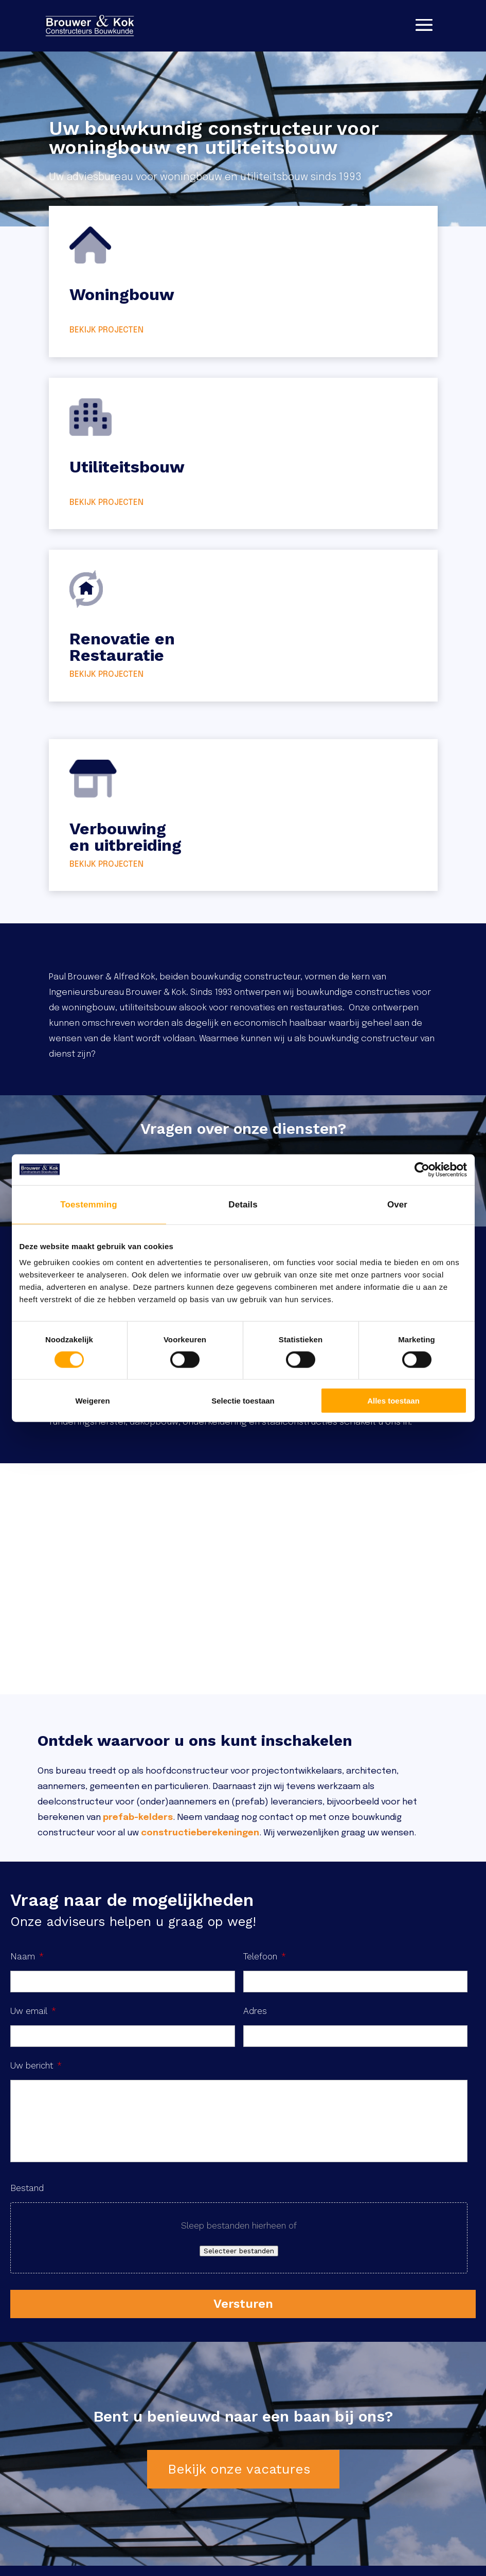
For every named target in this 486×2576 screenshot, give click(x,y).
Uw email (33, 2011)
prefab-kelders (138, 1817)
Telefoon (264, 1956)
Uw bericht (36, 2065)
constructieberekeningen (200, 1833)
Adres (255, 2011)
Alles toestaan (393, 1400)
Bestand (27, 2188)
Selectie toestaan (243, 1400)
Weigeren (92, 1400)
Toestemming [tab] (88, 1204)
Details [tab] (242, 1204)
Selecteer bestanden (239, 2251)
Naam (27, 1956)
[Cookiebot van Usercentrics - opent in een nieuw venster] (422, 1169)
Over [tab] (397, 1204)
